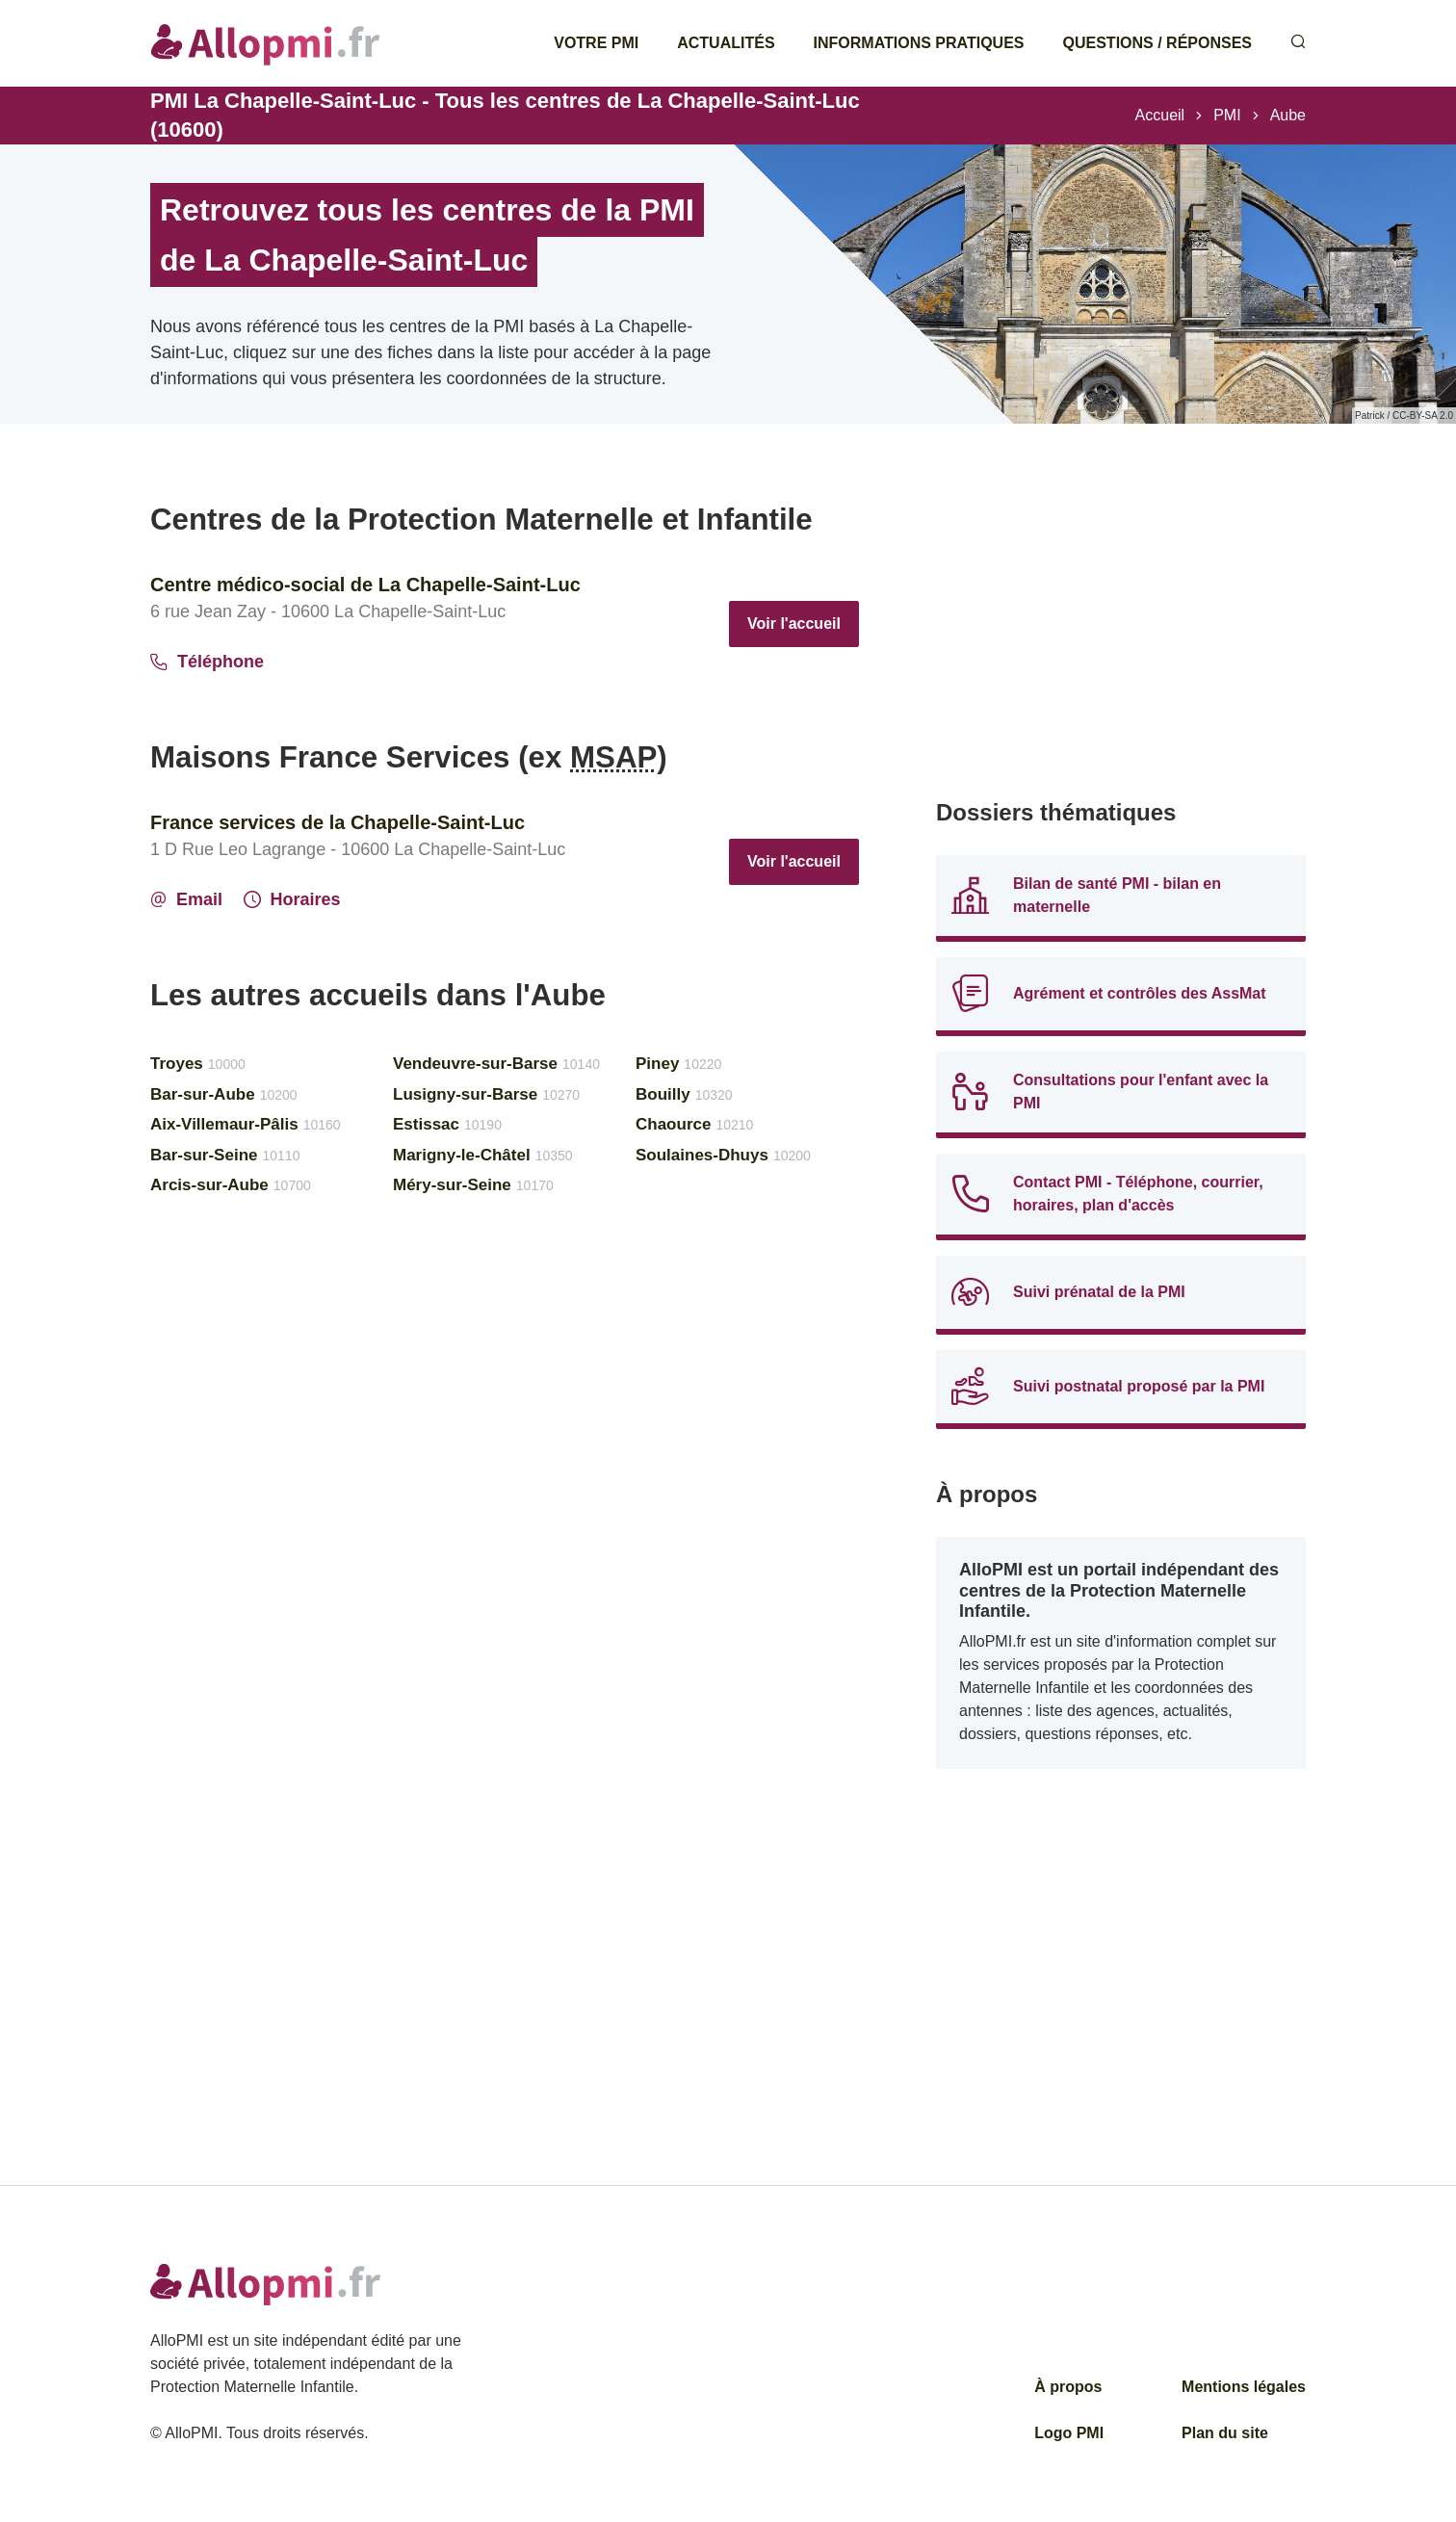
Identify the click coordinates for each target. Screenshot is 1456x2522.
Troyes (198, 1063)
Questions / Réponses (1157, 43)
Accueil (1160, 115)
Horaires (292, 899)
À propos (1068, 2387)
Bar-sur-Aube (224, 1094)
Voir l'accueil (794, 623)
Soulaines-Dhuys (723, 1155)
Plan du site (1225, 2433)
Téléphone (207, 661)
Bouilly (684, 1094)
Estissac (447, 1124)
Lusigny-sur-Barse (486, 1094)
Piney (678, 1063)
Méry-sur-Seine (473, 1185)
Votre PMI (596, 43)
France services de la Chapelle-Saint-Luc (337, 822)
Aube (1288, 115)
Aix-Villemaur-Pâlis (245, 1124)
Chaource (694, 1124)
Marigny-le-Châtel (483, 1155)
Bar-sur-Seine (224, 1155)
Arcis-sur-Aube (230, 1185)
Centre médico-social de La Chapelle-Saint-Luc (365, 584)
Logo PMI (1069, 2433)
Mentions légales (1244, 2387)
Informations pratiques (919, 43)
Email (186, 899)
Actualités (725, 43)
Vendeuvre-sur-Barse (496, 1063)
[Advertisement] (1121, 635)
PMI (1226, 115)
